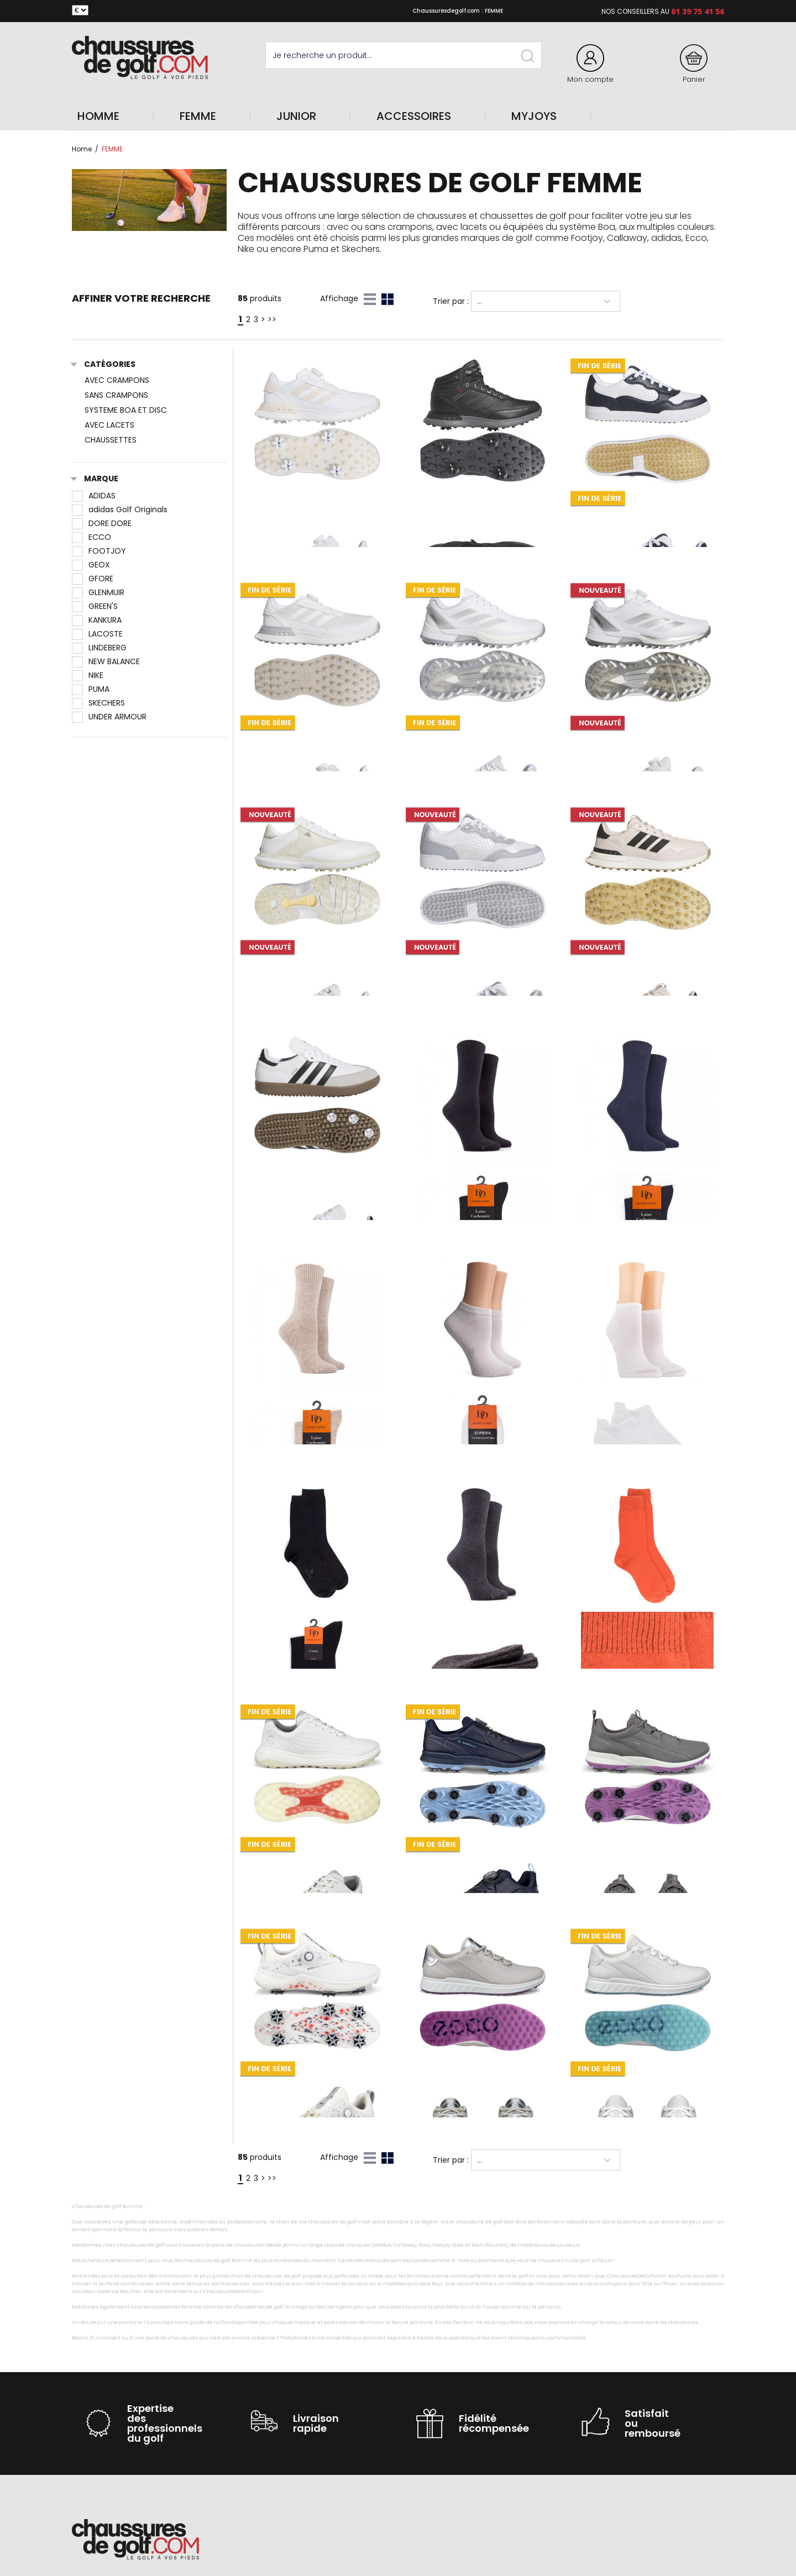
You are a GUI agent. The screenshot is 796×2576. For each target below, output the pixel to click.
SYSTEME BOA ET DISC (126, 410)
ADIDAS (94, 496)
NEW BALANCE (106, 661)
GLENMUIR (98, 592)
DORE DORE (102, 523)
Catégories (103, 365)
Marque (95, 479)
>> (272, 319)
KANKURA (97, 620)
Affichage (339, 298)
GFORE (92, 578)
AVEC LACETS (109, 425)
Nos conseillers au (635, 11)
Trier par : (451, 301)
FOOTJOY (99, 551)
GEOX (91, 565)
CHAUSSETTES (111, 440)
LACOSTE (97, 634)
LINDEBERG (99, 648)
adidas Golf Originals (119, 509)
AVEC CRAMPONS (117, 380)
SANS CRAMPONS (116, 395)
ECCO (91, 537)
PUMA (90, 689)
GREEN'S (95, 606)
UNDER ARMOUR (109, 717)
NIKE (87, 675)
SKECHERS (98, 703)
